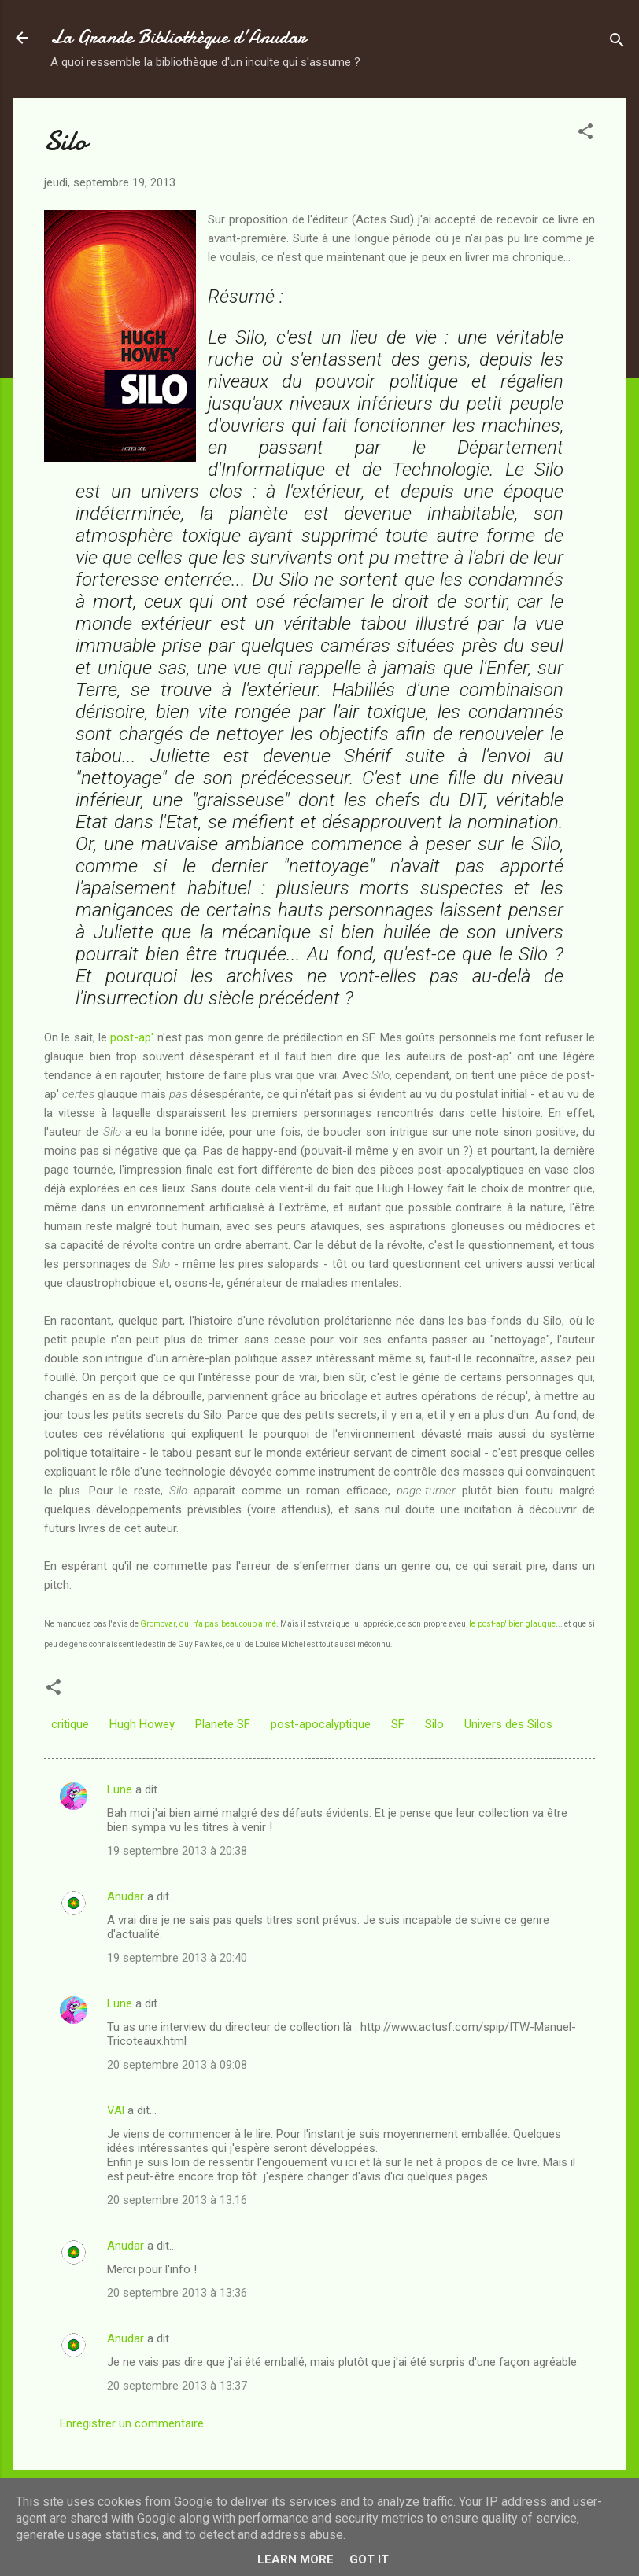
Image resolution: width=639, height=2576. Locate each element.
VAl (115, 2110)
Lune (119, 1789)
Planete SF (222, 1724)
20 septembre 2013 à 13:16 (177, 2200)
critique (70, 1724)
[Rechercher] (617, 43)
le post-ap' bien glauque (512, 1624)
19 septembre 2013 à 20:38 (177, 1851)
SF (397, 1724)
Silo (434, 1724)
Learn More (295, 2559)
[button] (585, 134)
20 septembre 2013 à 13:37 (177, 2386)
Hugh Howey (142, 1724)
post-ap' (131, 1037)
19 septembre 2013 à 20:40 (177, 1958)
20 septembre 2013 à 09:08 (177, 2065)
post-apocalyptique (321, 1724)
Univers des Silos (508, 1724)
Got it (369, 2559)
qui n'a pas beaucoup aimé (227, 1624)
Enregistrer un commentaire (132, 2423)
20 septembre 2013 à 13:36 (177, 2293)
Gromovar (157, 1624)
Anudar (125, 1896)
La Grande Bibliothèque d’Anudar (178, 37)
